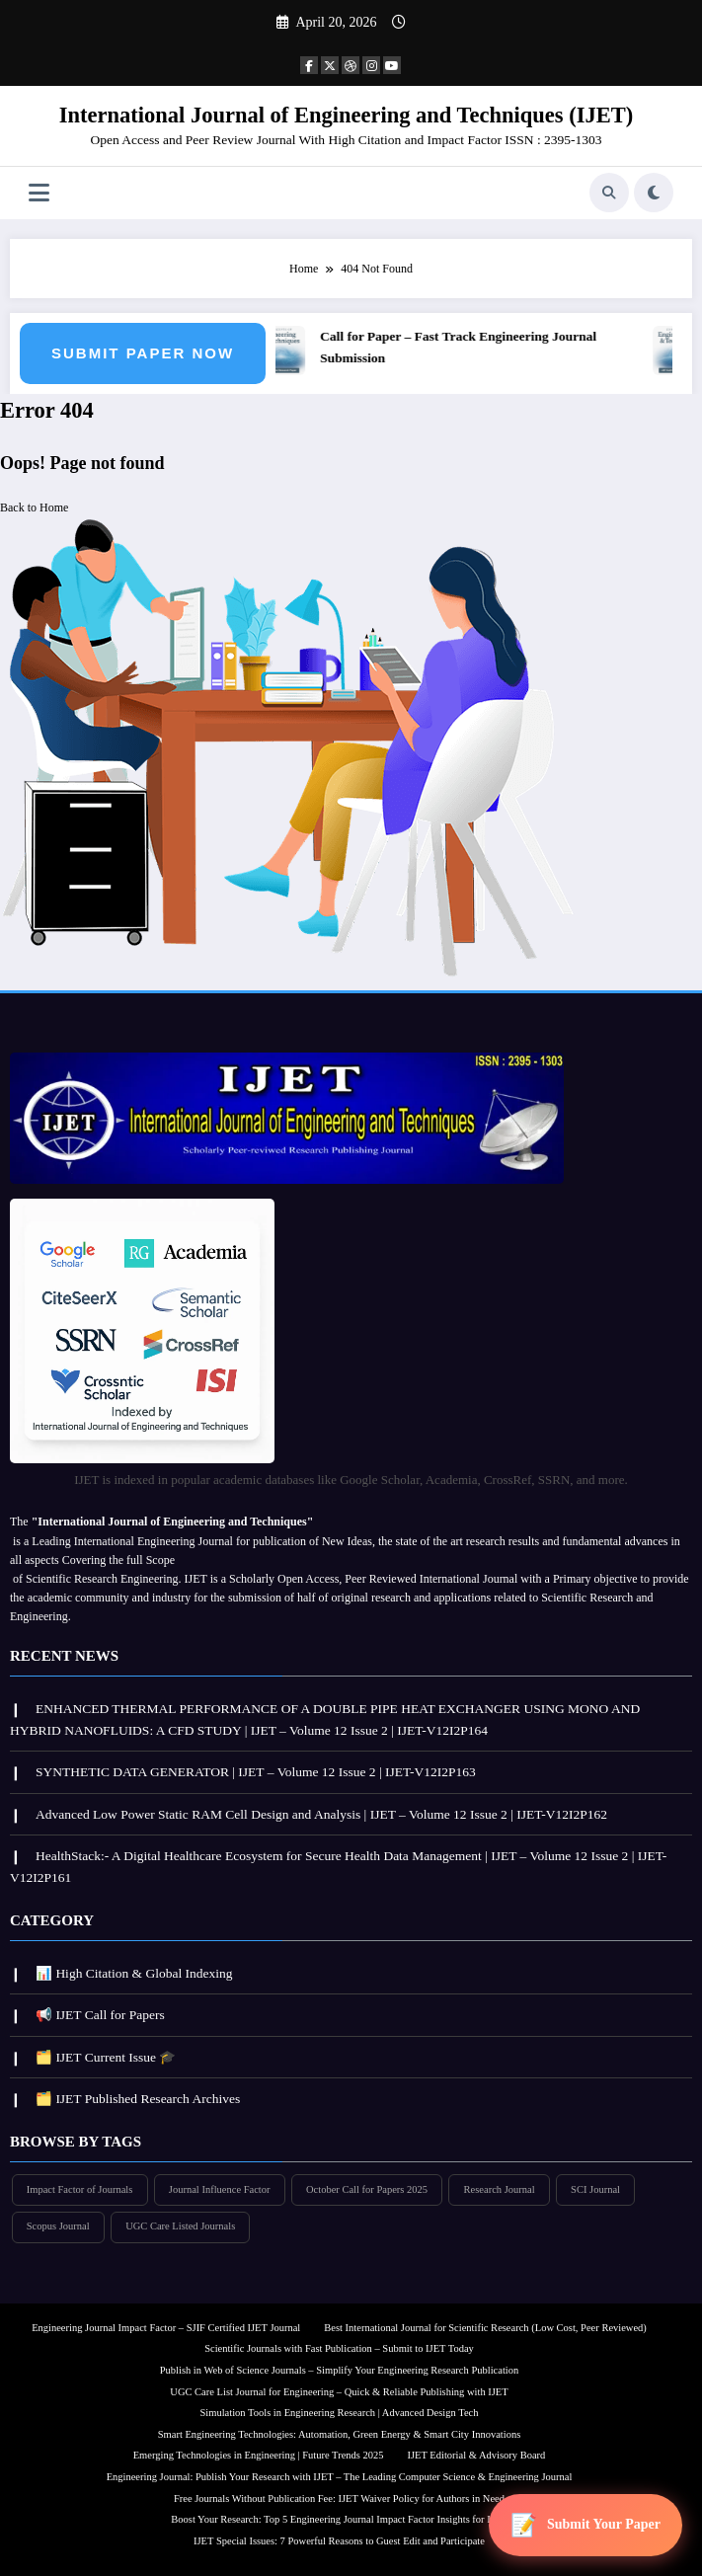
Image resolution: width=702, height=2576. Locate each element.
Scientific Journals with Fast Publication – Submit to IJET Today (339, 2348)
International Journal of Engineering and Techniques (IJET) (346, 115)
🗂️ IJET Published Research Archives (138, 2098)
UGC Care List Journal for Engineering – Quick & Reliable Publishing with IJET (338, 2391)
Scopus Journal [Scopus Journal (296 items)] (58, 2226)
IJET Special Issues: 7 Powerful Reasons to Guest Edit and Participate (339, 2541)
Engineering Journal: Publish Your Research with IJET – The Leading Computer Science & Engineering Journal (340, 2476)
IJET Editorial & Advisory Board (477, 2455)
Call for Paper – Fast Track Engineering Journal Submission (461, 347)
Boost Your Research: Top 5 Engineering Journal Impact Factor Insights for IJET (339, 2519)
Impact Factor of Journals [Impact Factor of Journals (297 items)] (80, 2189)
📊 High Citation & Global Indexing (134, 1973)
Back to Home (34, 507)
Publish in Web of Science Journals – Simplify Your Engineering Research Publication (339, 2370)
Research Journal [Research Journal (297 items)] (499, 2189)
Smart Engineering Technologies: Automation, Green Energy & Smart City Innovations (339, 2434)
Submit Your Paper (604, 2524)
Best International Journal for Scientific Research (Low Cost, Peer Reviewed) (485, 2327)
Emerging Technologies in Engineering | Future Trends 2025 (258, 2455)
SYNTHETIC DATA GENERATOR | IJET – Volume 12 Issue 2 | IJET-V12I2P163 (256, 1771)
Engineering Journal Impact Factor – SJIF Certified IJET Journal (166, 2327)
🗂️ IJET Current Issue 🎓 (106, 2057)
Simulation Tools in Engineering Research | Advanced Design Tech (339, 2412)
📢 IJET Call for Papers (100, 2014)
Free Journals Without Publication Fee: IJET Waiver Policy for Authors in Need (339, 2498)
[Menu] (39, 193)
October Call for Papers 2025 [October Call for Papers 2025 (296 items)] (367, 2189)
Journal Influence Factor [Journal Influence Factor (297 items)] (220, 2189)
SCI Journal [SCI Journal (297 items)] (595, 2189)
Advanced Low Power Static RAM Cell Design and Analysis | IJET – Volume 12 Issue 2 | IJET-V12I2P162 (321, 1814)
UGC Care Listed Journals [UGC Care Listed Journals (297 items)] (180, 2226)
